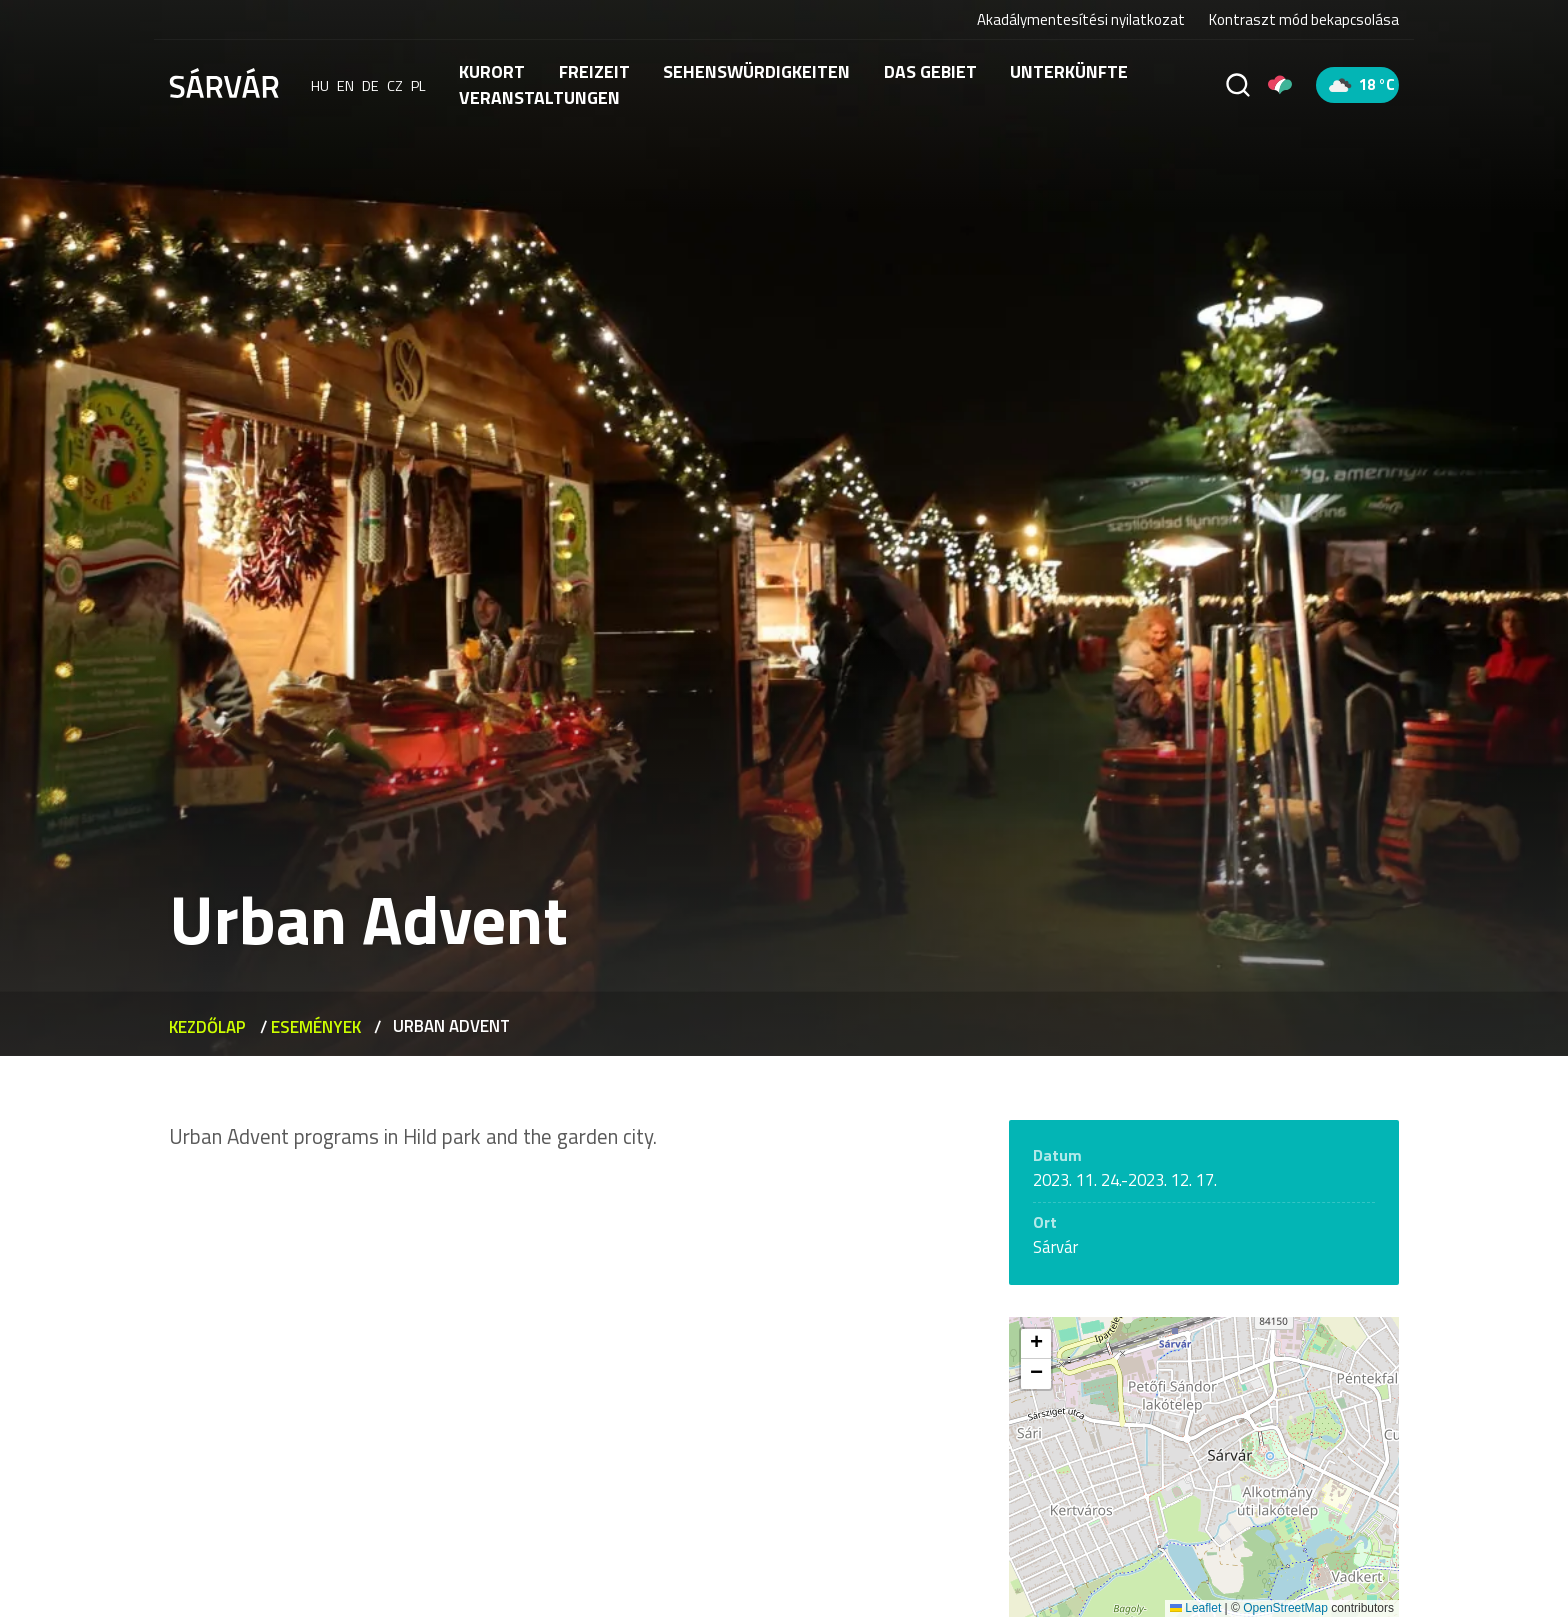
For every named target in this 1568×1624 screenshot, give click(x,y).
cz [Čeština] (395, 85)
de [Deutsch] (370, 85)
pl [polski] (418, 85)
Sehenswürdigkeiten (756, 71)
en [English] (345, 85)
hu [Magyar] (320, 85)
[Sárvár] (224, 83)
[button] (1036, 1344)
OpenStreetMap (1285, 1608)
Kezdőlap (207, 1026)
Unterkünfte (1069, 71)
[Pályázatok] (1280, 85)
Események (316, 1026)
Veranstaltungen (539, 97)
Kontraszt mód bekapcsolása (1304, 20)
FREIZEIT (594, 71)
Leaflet (1195, 1608)
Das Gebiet (930, 71)
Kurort (492, 71)
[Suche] (1238, 85)
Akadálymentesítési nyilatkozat (1081, 19)
